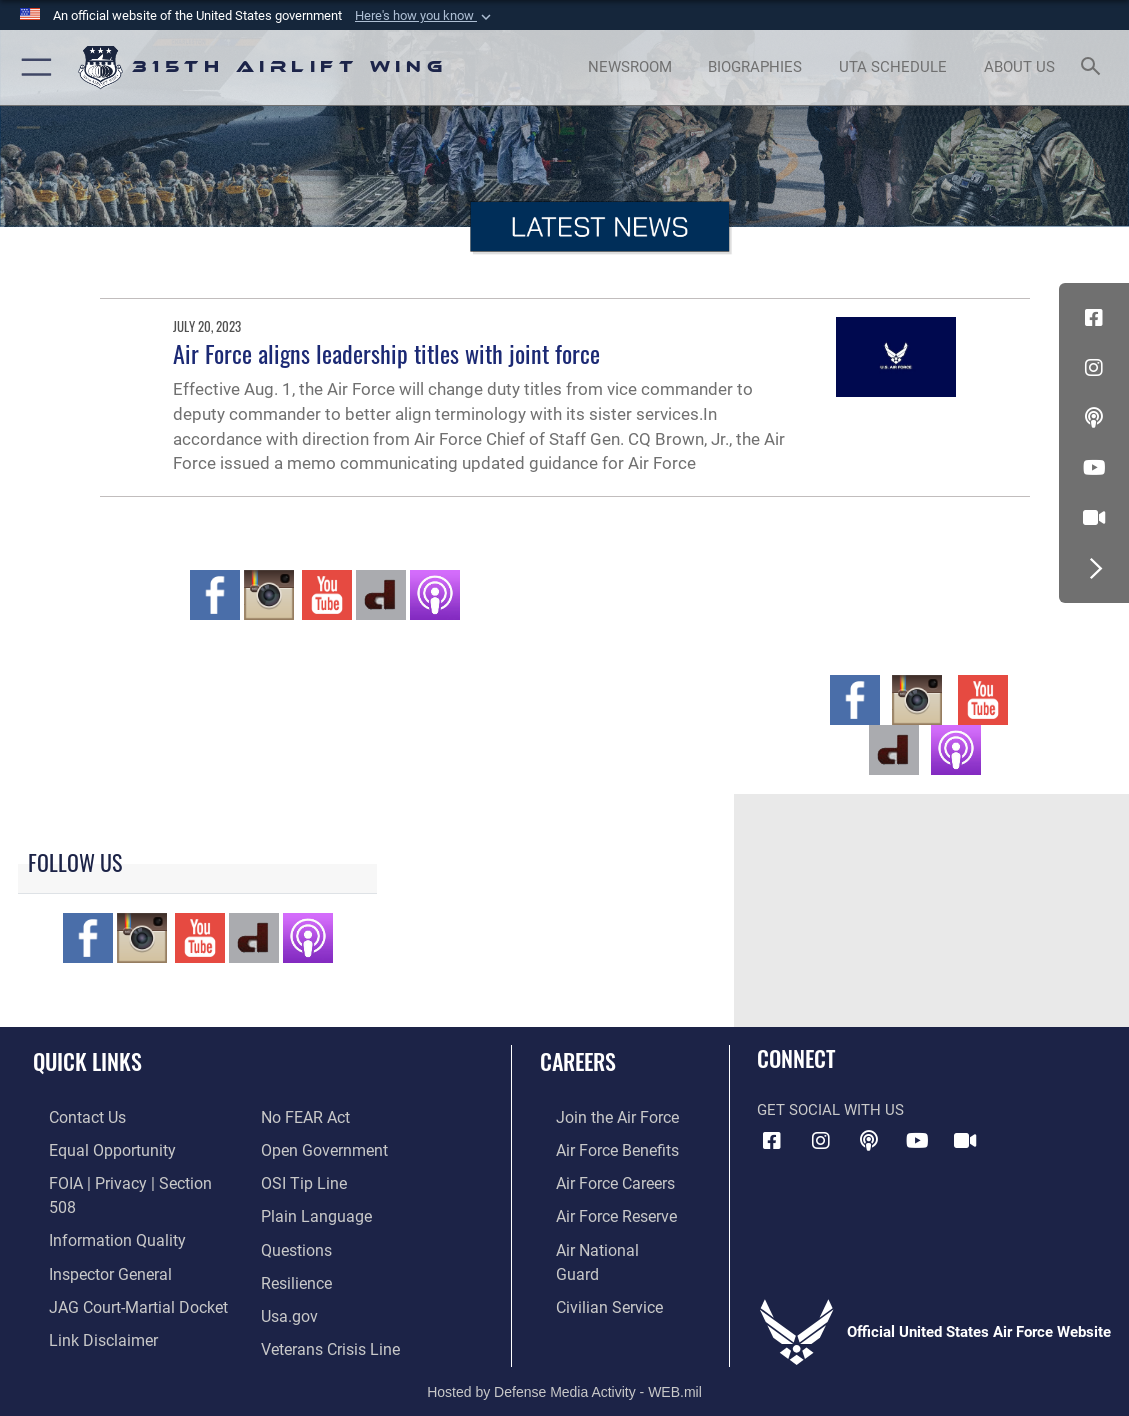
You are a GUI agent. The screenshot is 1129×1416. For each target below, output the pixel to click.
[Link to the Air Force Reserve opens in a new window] (599, 1211)
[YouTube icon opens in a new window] (1094, 468)
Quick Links (87, 1061)
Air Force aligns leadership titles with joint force (386, 353)
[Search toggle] (1094, 67)
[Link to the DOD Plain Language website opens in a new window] (311, 1179)
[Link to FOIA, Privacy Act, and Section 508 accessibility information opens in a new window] (124, 1179)
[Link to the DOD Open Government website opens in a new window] (320, 1117)
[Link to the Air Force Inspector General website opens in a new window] (92, 1242)
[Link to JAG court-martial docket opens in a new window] (119, 1273)
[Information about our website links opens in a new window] (85, 1304)
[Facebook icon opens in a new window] (1094, 318)
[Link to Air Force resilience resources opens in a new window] (295, 1242)
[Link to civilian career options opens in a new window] (591, 1273)
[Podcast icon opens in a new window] (1094, 418)
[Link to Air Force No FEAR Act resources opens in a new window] (76, 1335)
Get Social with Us (830, 1110)
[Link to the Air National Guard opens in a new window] (601, 1242)
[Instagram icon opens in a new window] (1094, 368)
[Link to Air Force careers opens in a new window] (598, 1179)
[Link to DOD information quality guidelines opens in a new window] (97, 1211)
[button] (425, 16)
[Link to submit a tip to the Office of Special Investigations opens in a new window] (301, 1148)
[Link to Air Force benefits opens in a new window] (599, 1148)
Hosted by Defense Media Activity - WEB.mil (564, 1371)
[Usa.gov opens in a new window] (288, 1273)
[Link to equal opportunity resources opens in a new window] (92, 1148)
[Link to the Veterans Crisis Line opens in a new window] (328, 1304)
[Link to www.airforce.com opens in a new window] (599, 1117)
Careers (578, 1061)
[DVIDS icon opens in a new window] (1094, 518)
